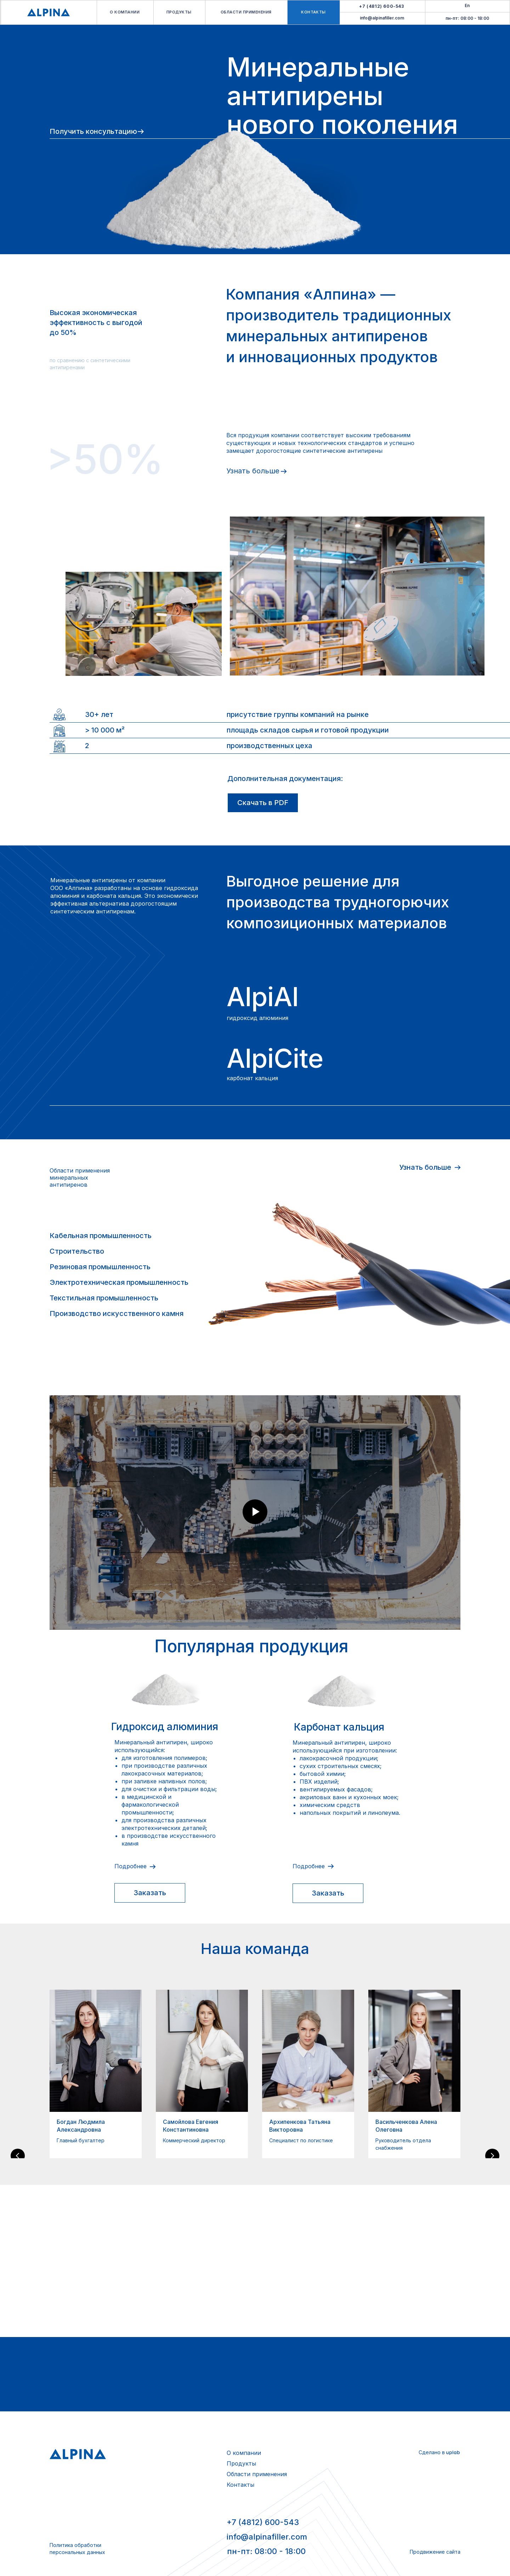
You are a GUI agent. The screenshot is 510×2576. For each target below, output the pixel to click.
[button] (149, 1893)
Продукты (241, 2463)
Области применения (257, 2474)
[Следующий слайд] (492, 2074)
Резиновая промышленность (100, 1267)
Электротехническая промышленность (119, 1282)
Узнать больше (252, 471)
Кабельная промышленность (101, 1235)
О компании (244, 2452)
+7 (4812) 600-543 (263, 2522)
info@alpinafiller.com (382, 18)
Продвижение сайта (435, 2552)
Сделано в (432, 2452)
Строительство (77, 1251)
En (467, 5)
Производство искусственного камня (116, 1313)
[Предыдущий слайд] (18, 2074)
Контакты (240, 2484)
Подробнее (130, 1866)
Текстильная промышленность (104, 1298)
